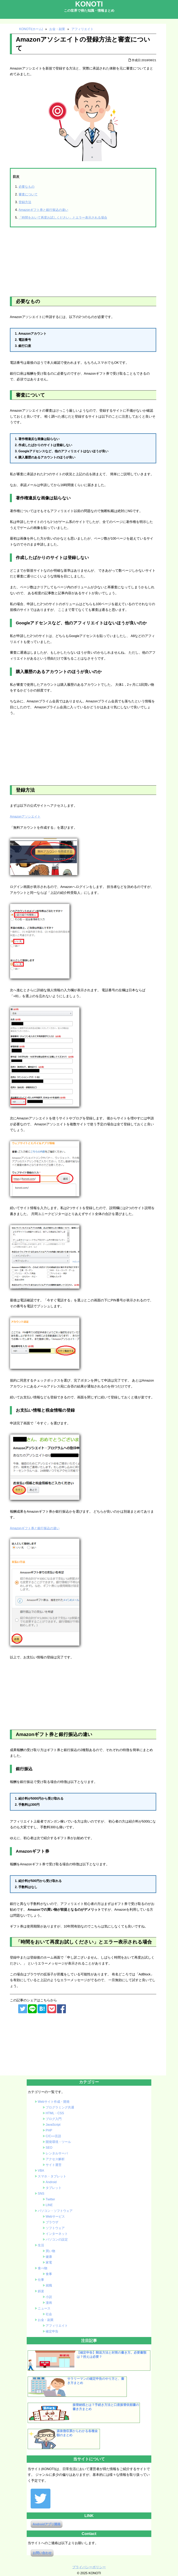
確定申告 (52, 2331)
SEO (49, 2147)
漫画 (49, 2302)
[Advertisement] (83, 261)
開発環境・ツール (58, 2142)
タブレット (54, 2187)
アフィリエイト (57, 2325)
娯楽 (41, 2291)
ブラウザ (52, 2222)
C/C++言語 (53, 2136)
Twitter (50, 2199)
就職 (49, 2285)
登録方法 (25, 202)
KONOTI (89, 4)
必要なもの (26, 186)
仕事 (41, 2279)
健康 (49, 2256)
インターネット (57, 2233)
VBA (41, 2170)
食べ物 (42, 2268)
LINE (49, 2205)
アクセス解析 (55, 2159)
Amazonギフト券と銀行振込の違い (43, 209)
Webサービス (55, 2216)
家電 (49, 2262)
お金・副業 (46, 2320)
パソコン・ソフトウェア (55, 2210)
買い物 (50, 2251)
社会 (49, 2314)
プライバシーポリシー (89, 2567)
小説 (49, 2297)
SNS (41, 2193)
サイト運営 (54, 2165)
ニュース (44, 2308)
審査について (28, 194)
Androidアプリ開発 (47, 2524)
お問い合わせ (42, 2553)
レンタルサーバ (57, 2153)
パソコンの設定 (57, 2239)
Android (51, 2182)
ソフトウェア (55, 2228)
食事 (49, 2274)
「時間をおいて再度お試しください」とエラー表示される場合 (63, 217)
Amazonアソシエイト (25, 816)
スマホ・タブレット (52, 2176)
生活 (41, 2245)
